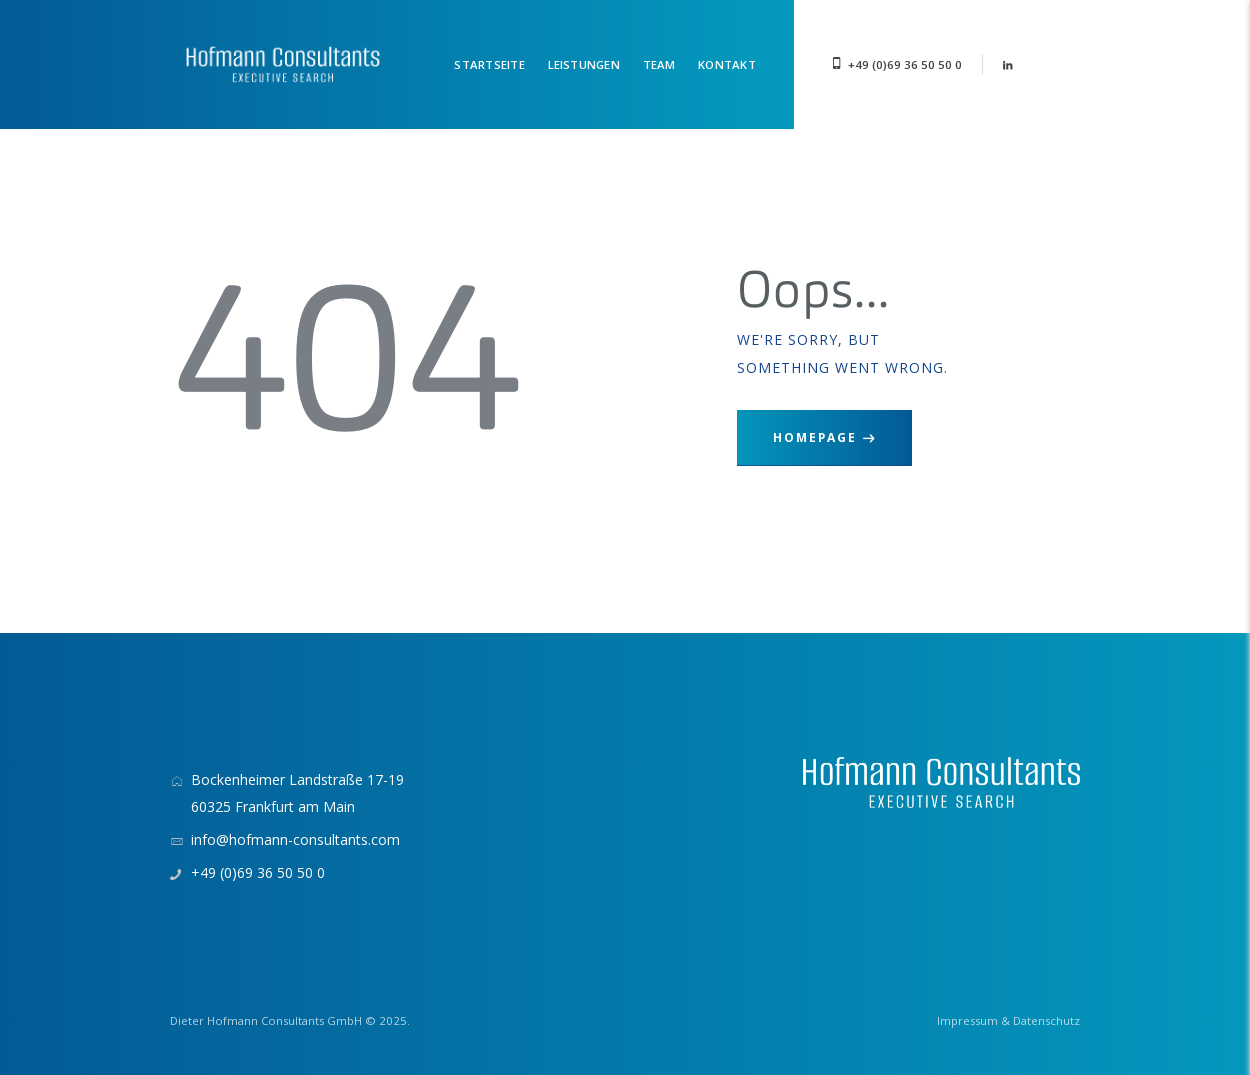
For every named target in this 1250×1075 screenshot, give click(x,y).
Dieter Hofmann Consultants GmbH (266, 1020)
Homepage (815, 437)
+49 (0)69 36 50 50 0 (905, 64)
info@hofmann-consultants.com (295, 839)
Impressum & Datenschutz (1008, 1020)
